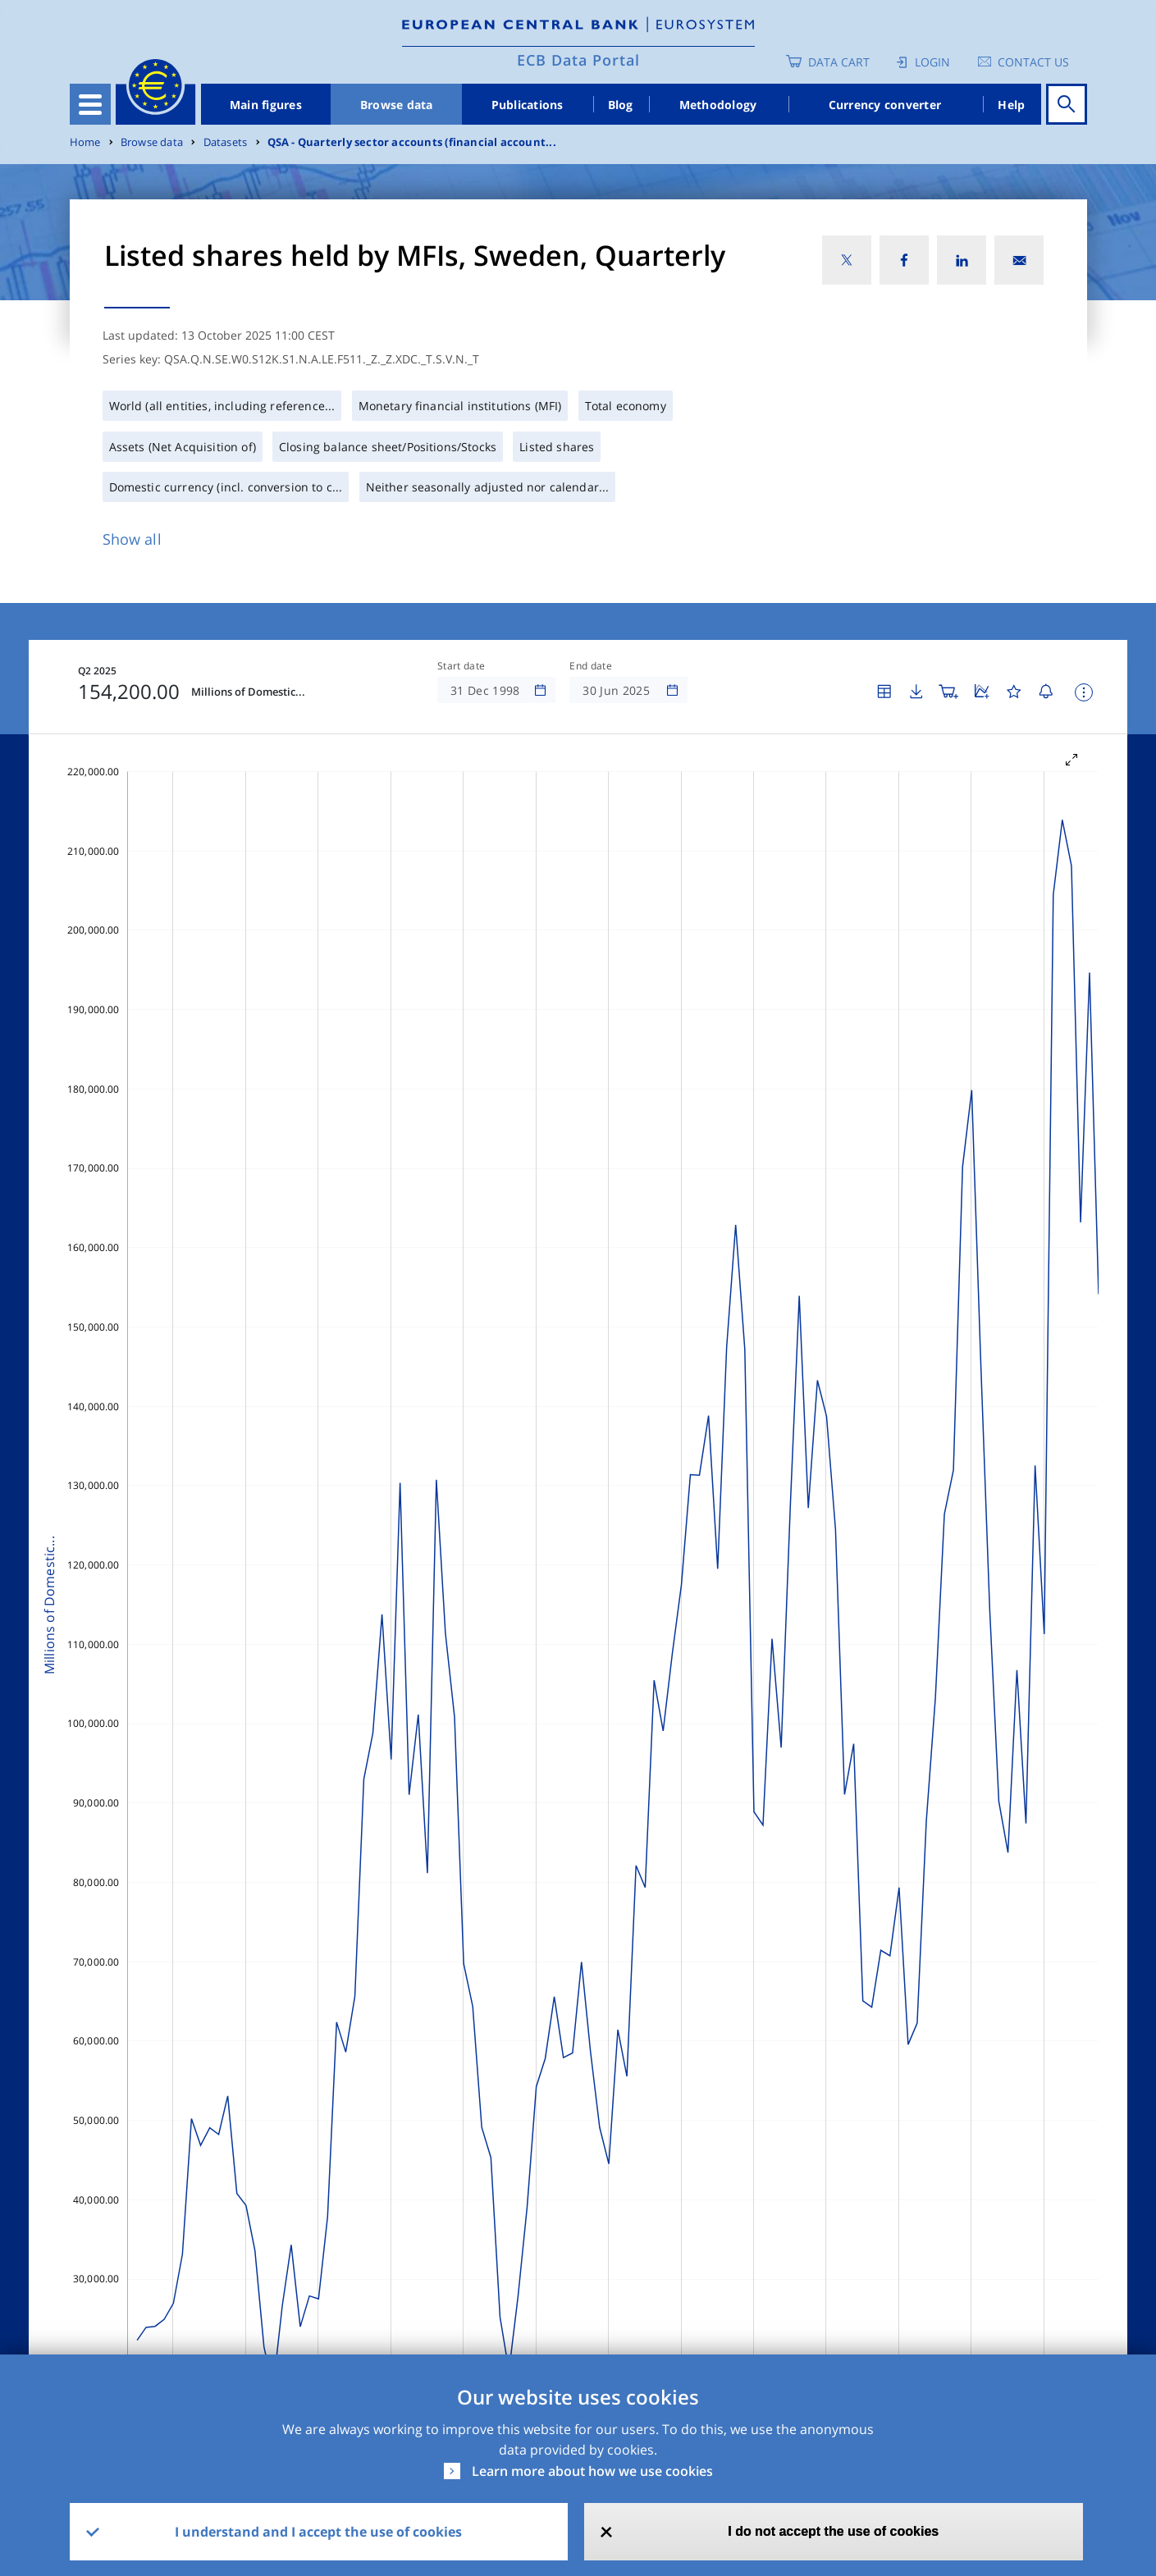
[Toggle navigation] (90, 104)
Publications (527, 104)
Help (1011, 104)
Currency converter (885, 104)
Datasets (225, 142)
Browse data (396, 104)
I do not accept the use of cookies (833, 2531)
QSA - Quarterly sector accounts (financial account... (411, 142)
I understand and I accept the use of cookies (318, 2532)
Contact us (1033, 62)
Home (85, 142)
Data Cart (839, 62)
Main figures (266, 104)
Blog (620, 104)
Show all (132, 539)
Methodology (718, 104)
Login (932, 62)
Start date (461, 666)
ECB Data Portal (578, 60)
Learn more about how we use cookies (592, 2471)
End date (590, 666)
